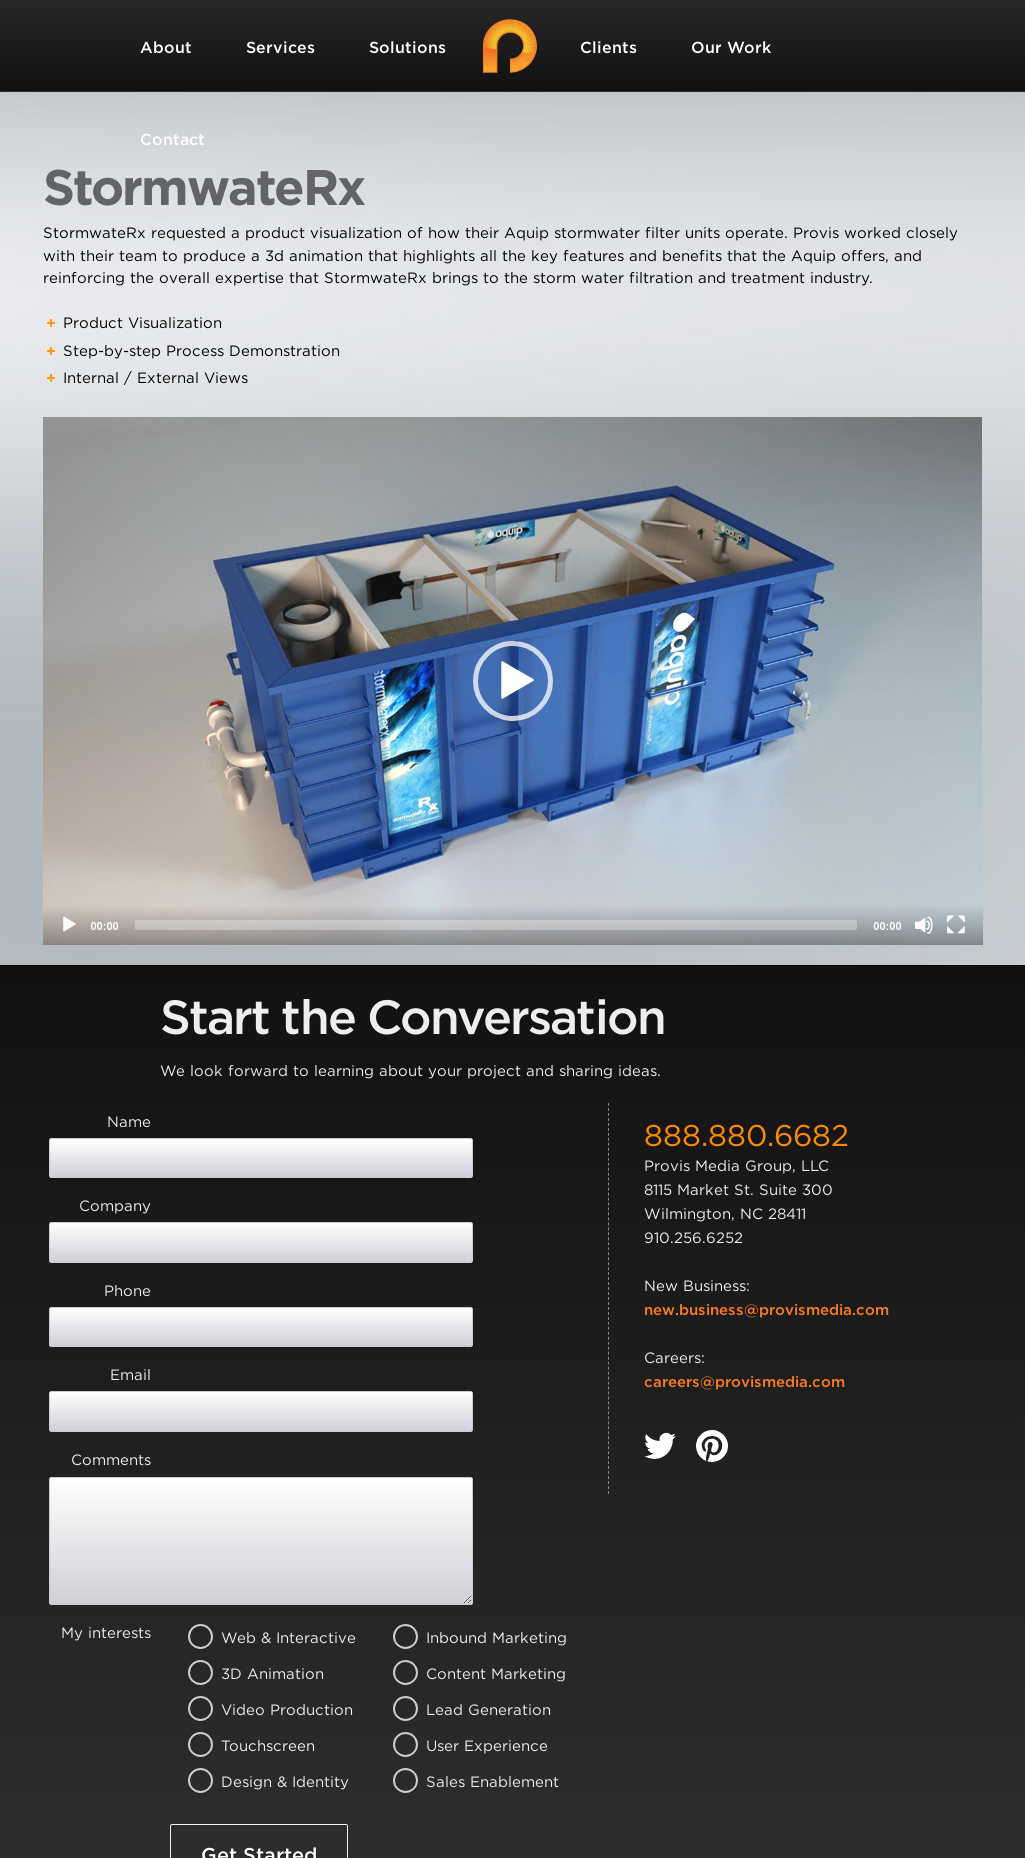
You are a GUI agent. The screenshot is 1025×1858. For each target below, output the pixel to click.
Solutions (407, 47)
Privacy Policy (543, 1752)
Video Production (263, 1530)
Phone (127, 1219)
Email (130, 1267)
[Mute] (924, 925)
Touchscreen (263, 1566)
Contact (172, 139)
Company (115, 1170)
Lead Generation (468, 1530)
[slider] (496, 925)
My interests (106, 1453)
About (166, 47)
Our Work (731, 47)
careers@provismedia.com (744, 1382)
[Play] (69, 925)
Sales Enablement (468, 1602)
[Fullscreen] (956, 925)
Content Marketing (468, 1494)
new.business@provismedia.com (766, 1310)
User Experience (468, 1566)
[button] (513, 681)
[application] (513, 681)
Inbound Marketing (468, 1458)
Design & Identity (263, 1602)
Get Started (259, 1675)
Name (129, 1122)
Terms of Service (256, 1776)
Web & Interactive (263, 1458)
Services (280, 47)
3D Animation (263, 1494)
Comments (111, 1316)
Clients (608, 47)
